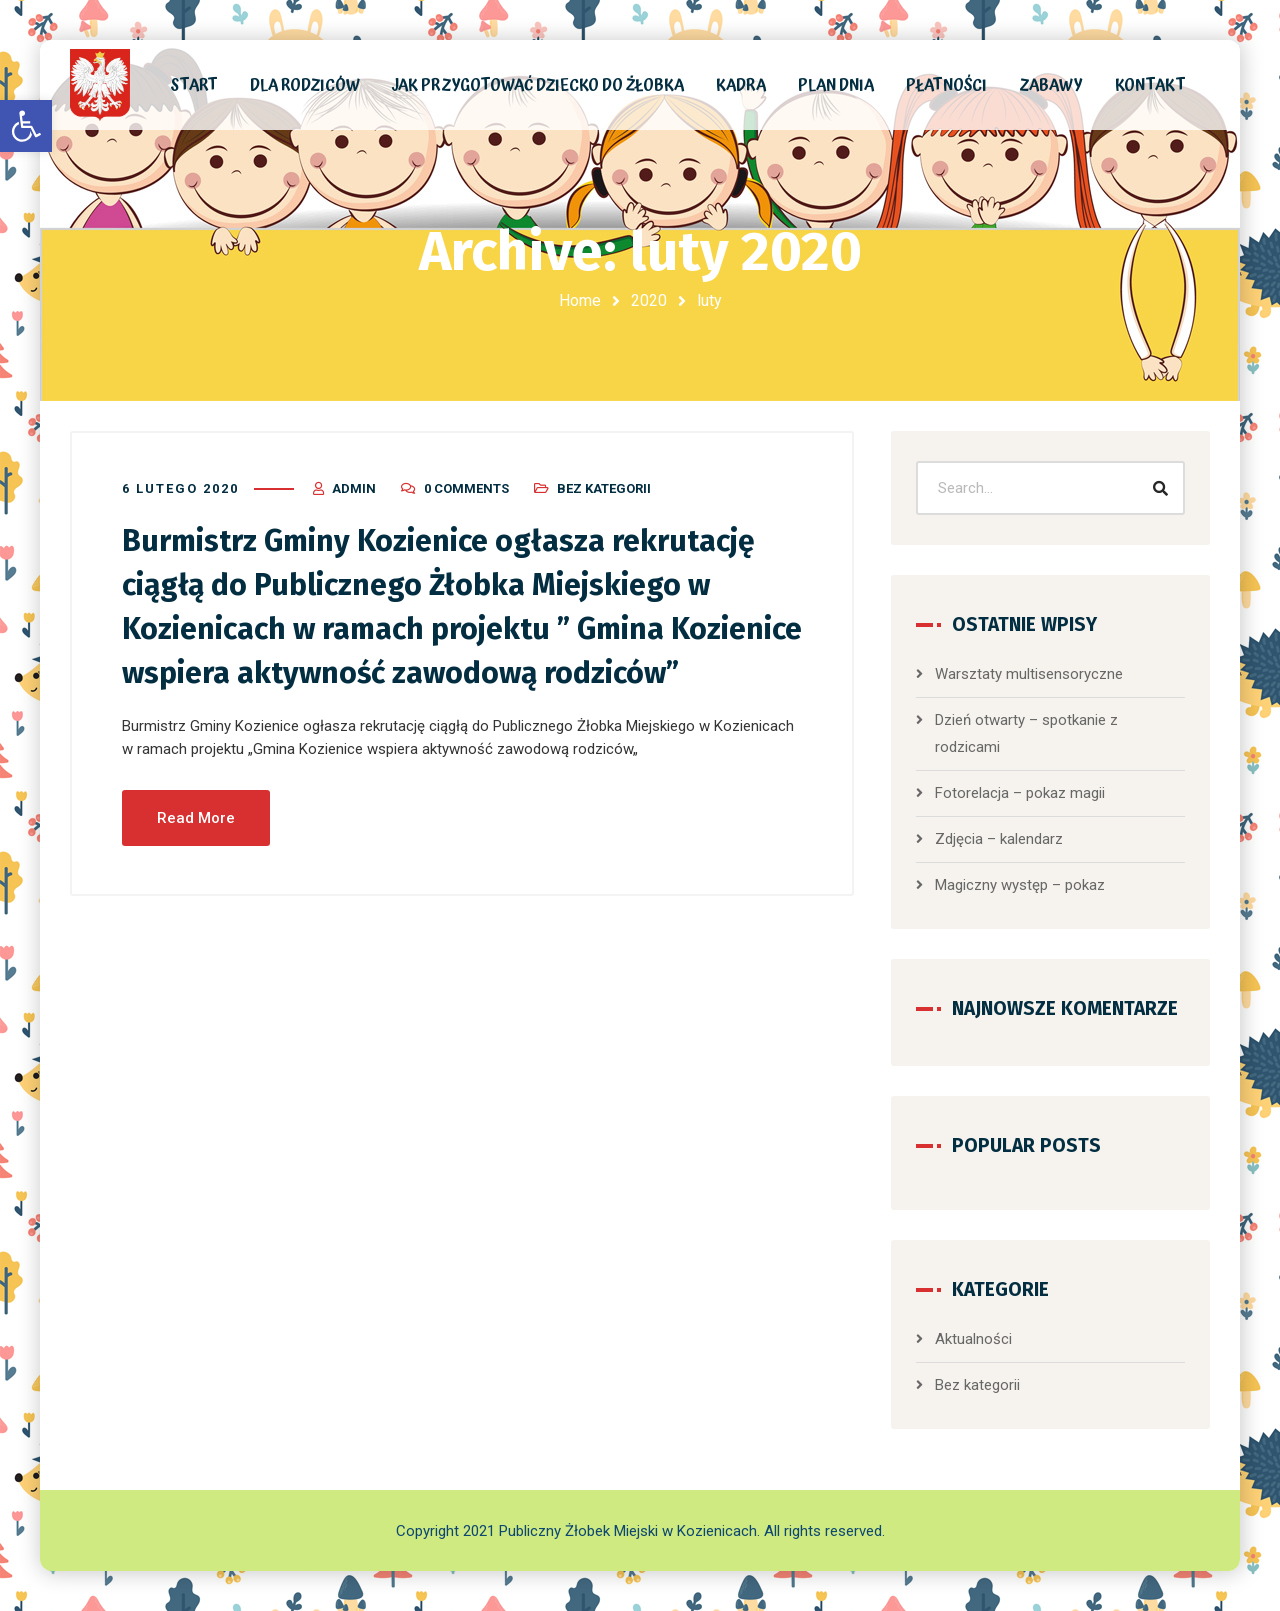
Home (580, 300)
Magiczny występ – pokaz (1020, 885)
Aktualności (973, 1339)
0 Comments (466, 488)
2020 (649, 300)
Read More (196, 818)
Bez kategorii (604, 488)
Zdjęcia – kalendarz (999, 839)
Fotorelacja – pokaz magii (1020, 793)
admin (354, 488)
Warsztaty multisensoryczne (1029, 674)
